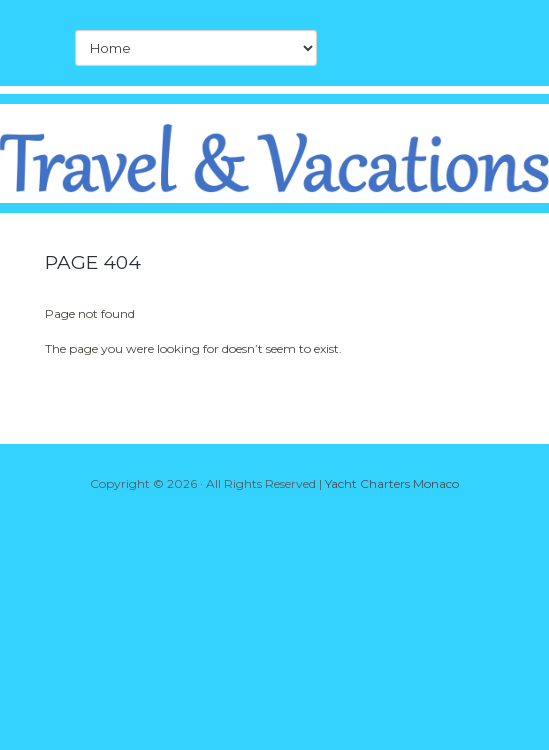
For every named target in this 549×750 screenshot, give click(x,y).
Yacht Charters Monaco (392, 483)
